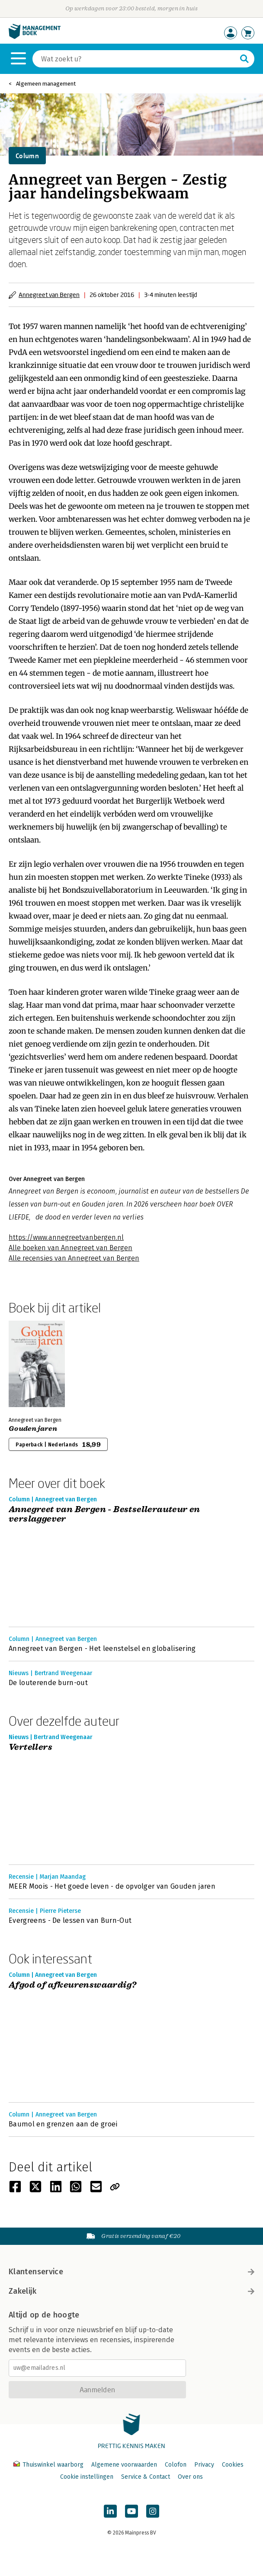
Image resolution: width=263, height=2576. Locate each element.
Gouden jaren (33, 1428)
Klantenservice (131, 2271)
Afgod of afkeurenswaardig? (72, 1985)
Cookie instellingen (86, 2476)
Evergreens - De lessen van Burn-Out (70, 1920)
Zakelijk (131, 2291)
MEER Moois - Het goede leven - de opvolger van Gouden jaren (112, 1886)
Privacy (204, 2464)
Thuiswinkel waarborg (49, 2464)
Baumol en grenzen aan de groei (63, 2124)
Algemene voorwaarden (124, 2464)
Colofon (175, 2464)
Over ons (190, 2476)
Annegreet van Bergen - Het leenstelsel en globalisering (102, 1648)
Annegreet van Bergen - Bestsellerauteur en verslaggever (104, 1514)
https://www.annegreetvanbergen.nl (66, 1237)
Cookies (233, 2464)
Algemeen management (46, 83)
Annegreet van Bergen (49, 294)
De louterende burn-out (48, 1683)
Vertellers (30, 1747)
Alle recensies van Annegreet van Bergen (74, 1258)
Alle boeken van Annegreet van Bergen (70, 1248)
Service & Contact (145, 2476)
